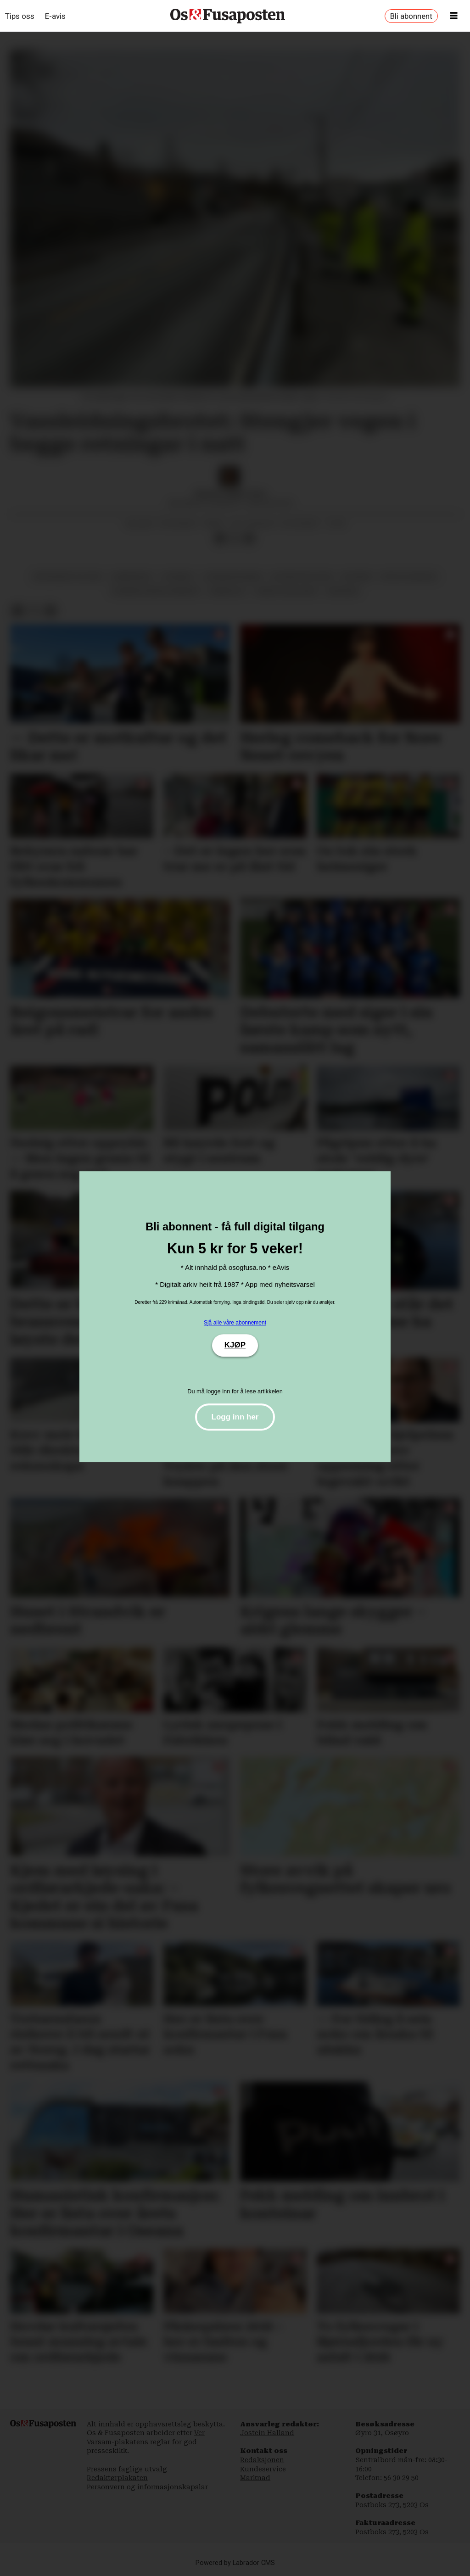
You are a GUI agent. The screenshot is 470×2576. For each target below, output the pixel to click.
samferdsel (132, 576)
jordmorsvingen (232, 576)
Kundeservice (263, 2469)
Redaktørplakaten (117, 2477)
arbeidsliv (227, 591)
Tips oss (19, 16)
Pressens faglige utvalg (127, 2469)
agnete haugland (286, 591)
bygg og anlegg (409, 576)
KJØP (235, 1345)
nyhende (178, 576)
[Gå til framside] (227, 16)
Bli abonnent (411, 16)
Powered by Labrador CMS (235, 2563)
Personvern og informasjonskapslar (147, 2487)
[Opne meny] (454, 16)
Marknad (255, 2477)
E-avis (55, 16)
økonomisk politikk (67, 576)
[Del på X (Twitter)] (234, 539)
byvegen (357, 576)
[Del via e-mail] (249, 539)
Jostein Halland (267, 2432)
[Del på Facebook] (220, 539)
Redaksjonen (262, 2460)
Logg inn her (235, 1417)
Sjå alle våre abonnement (235, 1322)
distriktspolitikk (302, 576)
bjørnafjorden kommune (155, 591)
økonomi (343, 591)
